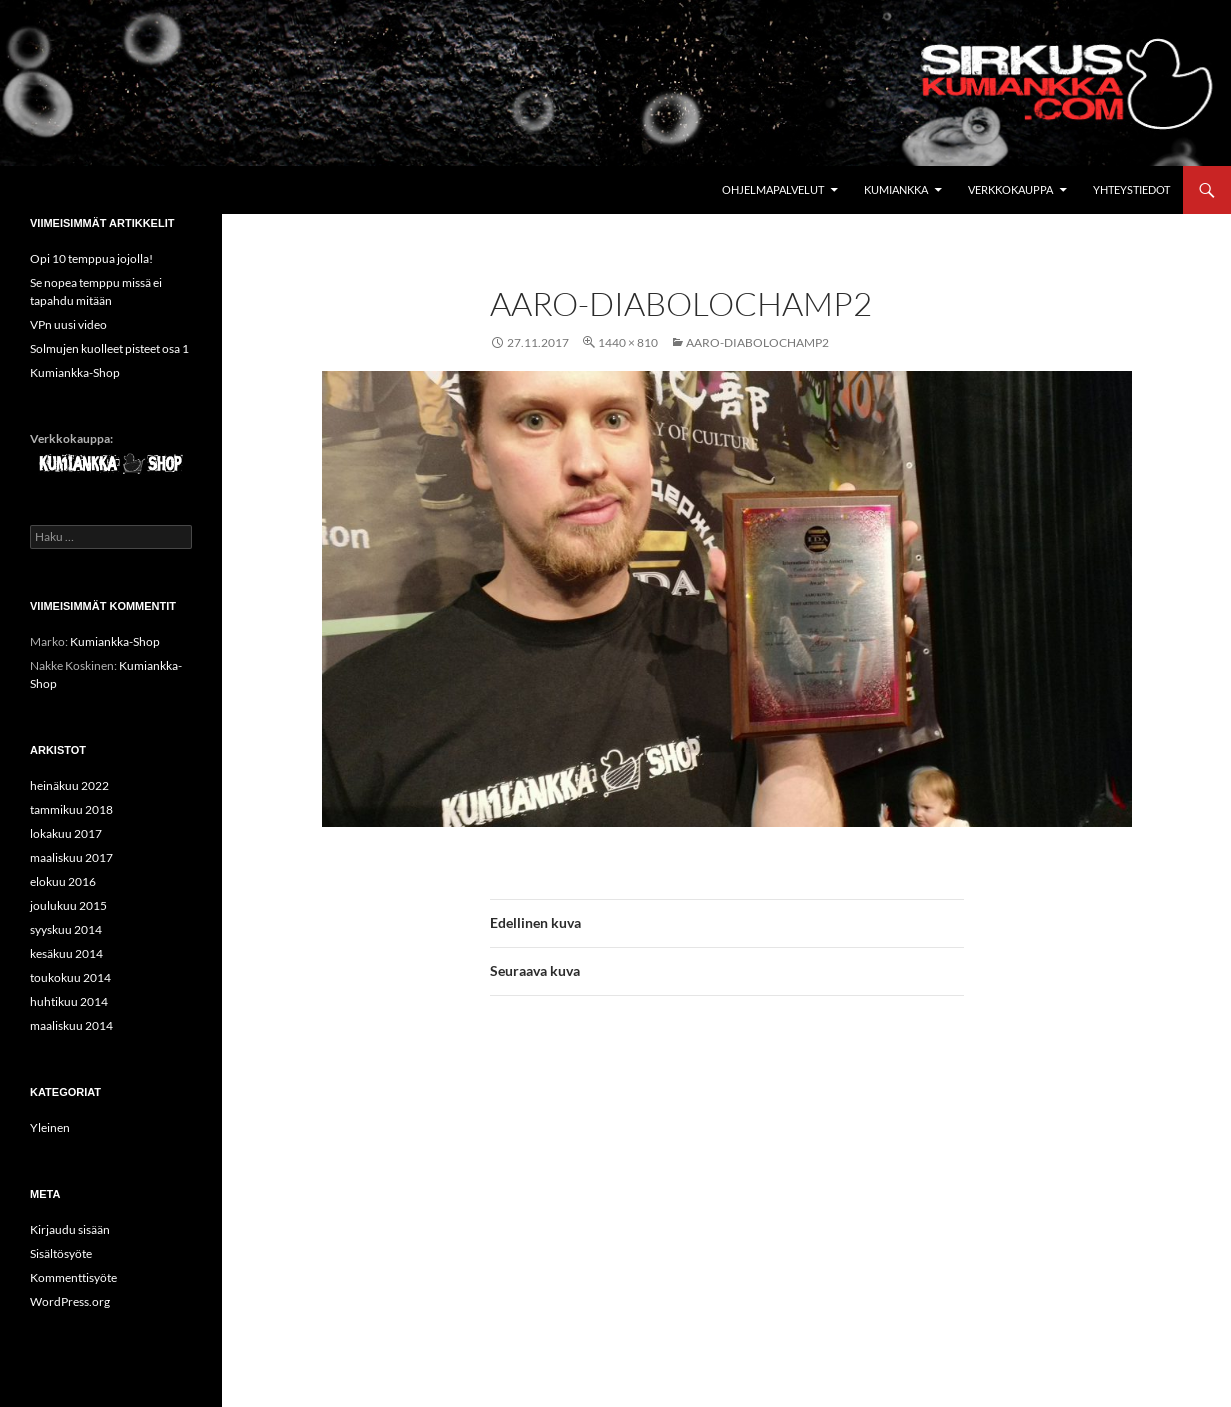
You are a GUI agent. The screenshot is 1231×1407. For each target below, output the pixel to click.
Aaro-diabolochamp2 (757, 342)
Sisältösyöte (61, 1253)
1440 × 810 (628, 342)
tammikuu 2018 (71, 809)
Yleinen (50, 1127)
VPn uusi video (68, 324)
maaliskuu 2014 (71, 1025)
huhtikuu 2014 (69, 1001)
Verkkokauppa (1010, 189)
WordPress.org (70, 1301)
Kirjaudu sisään (70, 1229)
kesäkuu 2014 (66, 953)
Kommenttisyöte (73, 1277)
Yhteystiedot (1131, 189)
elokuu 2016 (63, 881)
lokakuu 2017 (66, 833)
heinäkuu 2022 (69, 785)
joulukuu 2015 (68, 905)
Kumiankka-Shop (75, 372)
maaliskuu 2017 (71, 857)
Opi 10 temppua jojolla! (91, 258)
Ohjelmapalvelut (773, 189)
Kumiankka (896, 189)
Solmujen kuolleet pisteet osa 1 (109, 348)
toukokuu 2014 (70, 977)
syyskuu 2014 (66, 929)
